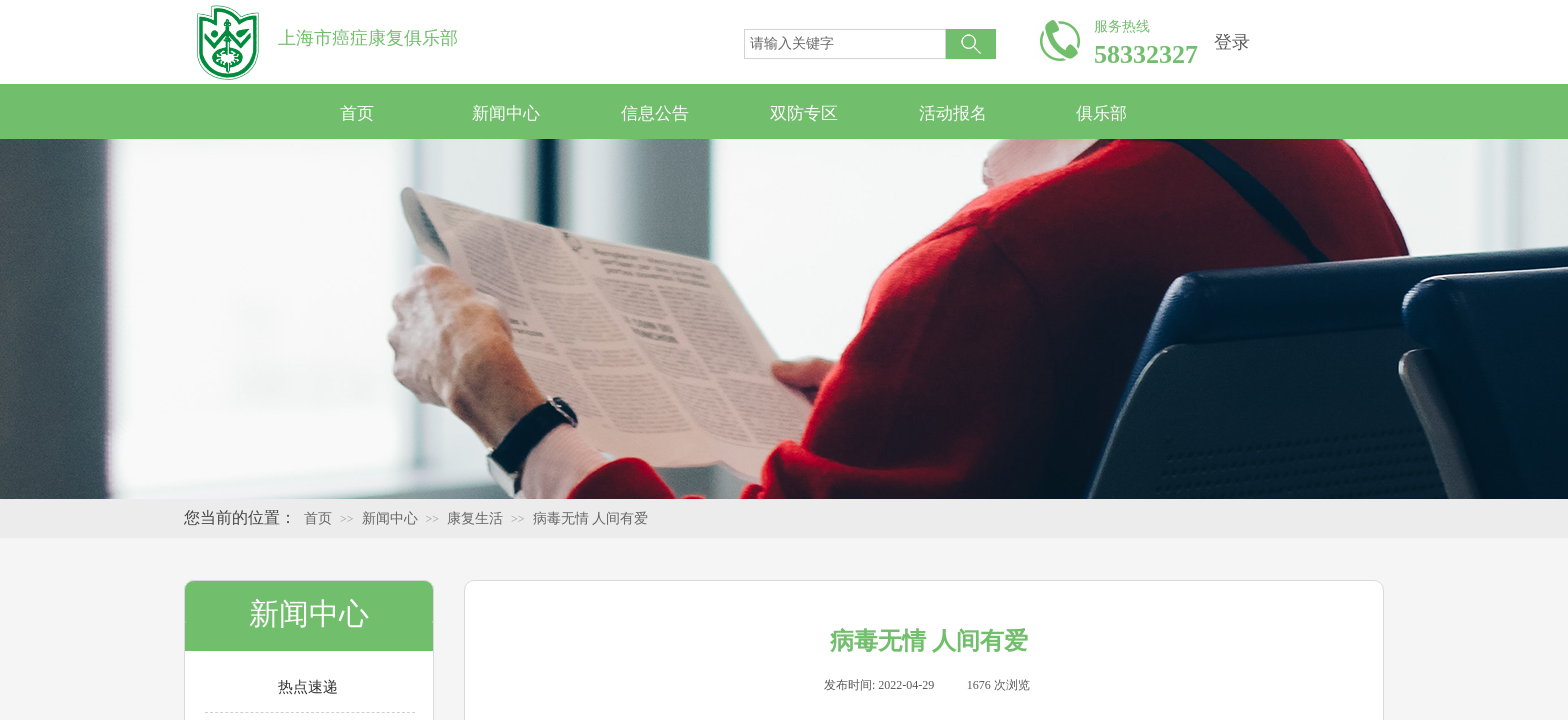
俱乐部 (1101, 113)
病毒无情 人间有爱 (591, 518)
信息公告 (655, 113)
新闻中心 (506, 113)
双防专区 (804, 113)
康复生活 (475, 518)
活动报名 (953, 113)
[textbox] (845, 44)
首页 (357, 113)
